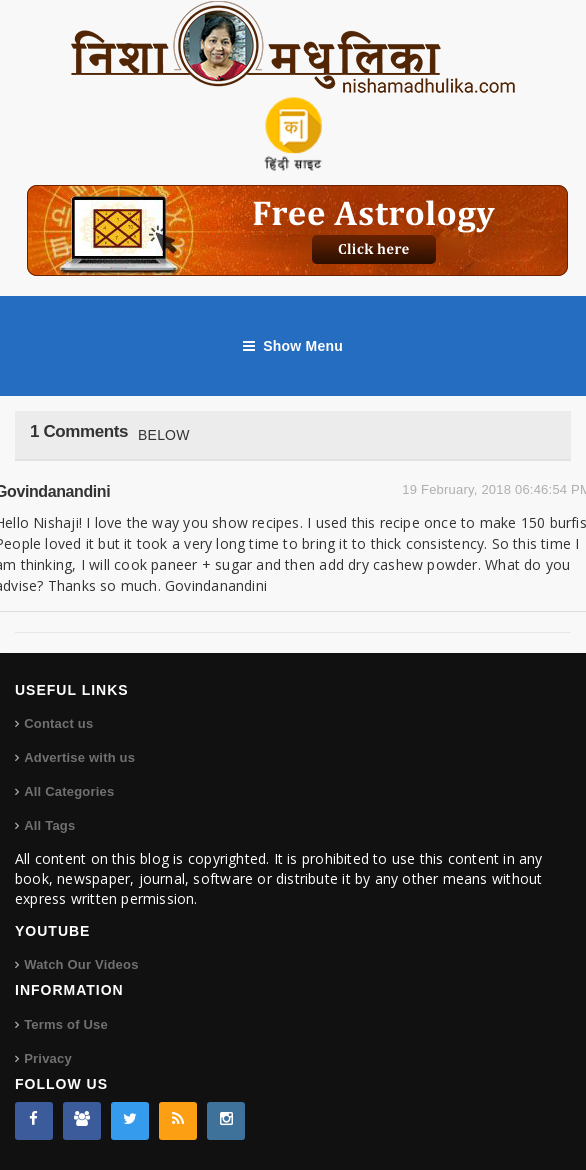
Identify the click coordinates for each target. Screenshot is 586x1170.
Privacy (48, 1058)
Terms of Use (66, 1024)
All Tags (49, 825)
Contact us (58, 723)
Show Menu (293, 346)
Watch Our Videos (81, 964)
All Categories (69, 791)
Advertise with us (79, 757)
